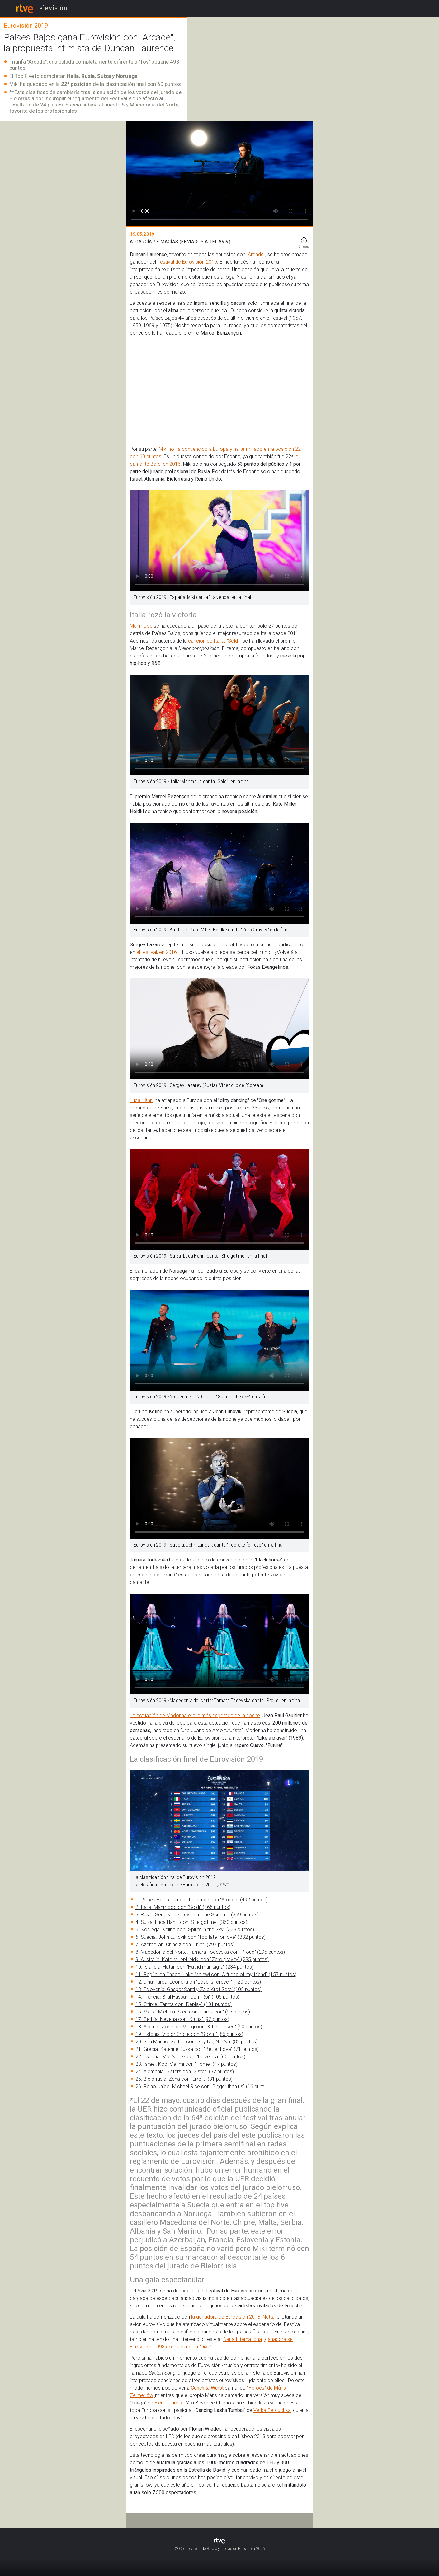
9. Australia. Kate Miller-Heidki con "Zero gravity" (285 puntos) (202, 1959)
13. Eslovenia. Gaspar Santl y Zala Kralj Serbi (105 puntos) (198, 1989)
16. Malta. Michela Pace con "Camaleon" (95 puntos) (192, 2012)
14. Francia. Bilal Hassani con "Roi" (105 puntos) (187, 1997)
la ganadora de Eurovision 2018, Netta (233, 2317)
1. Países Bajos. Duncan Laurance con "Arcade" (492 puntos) (201, 1900)
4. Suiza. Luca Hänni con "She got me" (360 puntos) (191, 1922)
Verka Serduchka (272, 2410)
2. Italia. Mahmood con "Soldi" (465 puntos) (182, 1907)
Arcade (256, 254)
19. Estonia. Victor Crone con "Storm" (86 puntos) (189, 2034)
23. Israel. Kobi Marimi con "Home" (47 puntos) (186, 2064)
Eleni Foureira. (170, 2403)
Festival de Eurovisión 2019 (187, 262)
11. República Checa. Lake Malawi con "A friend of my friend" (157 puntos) (215, 1974)
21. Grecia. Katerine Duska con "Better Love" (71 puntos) (197, 2049)
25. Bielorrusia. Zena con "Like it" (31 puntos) (184, 2079)
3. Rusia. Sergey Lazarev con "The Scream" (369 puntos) (197, 1915)
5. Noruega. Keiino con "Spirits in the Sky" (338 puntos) (194, 1930)
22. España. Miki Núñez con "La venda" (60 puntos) (190, 2057)
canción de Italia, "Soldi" (213, 641)
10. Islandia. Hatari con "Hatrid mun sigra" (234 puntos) (194, 1967)
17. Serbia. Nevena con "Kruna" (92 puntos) (182, 2019)
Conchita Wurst (207, 2388)
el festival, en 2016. (157, 952)
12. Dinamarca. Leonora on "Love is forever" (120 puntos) (198, 1982)
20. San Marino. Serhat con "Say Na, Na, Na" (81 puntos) (196, 2042)
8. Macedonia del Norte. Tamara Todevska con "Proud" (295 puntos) (210, 1952)
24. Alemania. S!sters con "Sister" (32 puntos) (184, 2071)
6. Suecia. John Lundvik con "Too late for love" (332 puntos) (200, 1937)
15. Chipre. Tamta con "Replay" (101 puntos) (183, 2004)
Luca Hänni (141, 1100)
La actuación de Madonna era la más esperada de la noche (195, 1715)
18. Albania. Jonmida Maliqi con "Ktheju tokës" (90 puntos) (198, 2027)
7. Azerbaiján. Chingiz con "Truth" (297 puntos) (184, 1944)
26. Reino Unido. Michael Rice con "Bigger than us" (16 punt (199, 2086)
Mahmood (141, 626)
